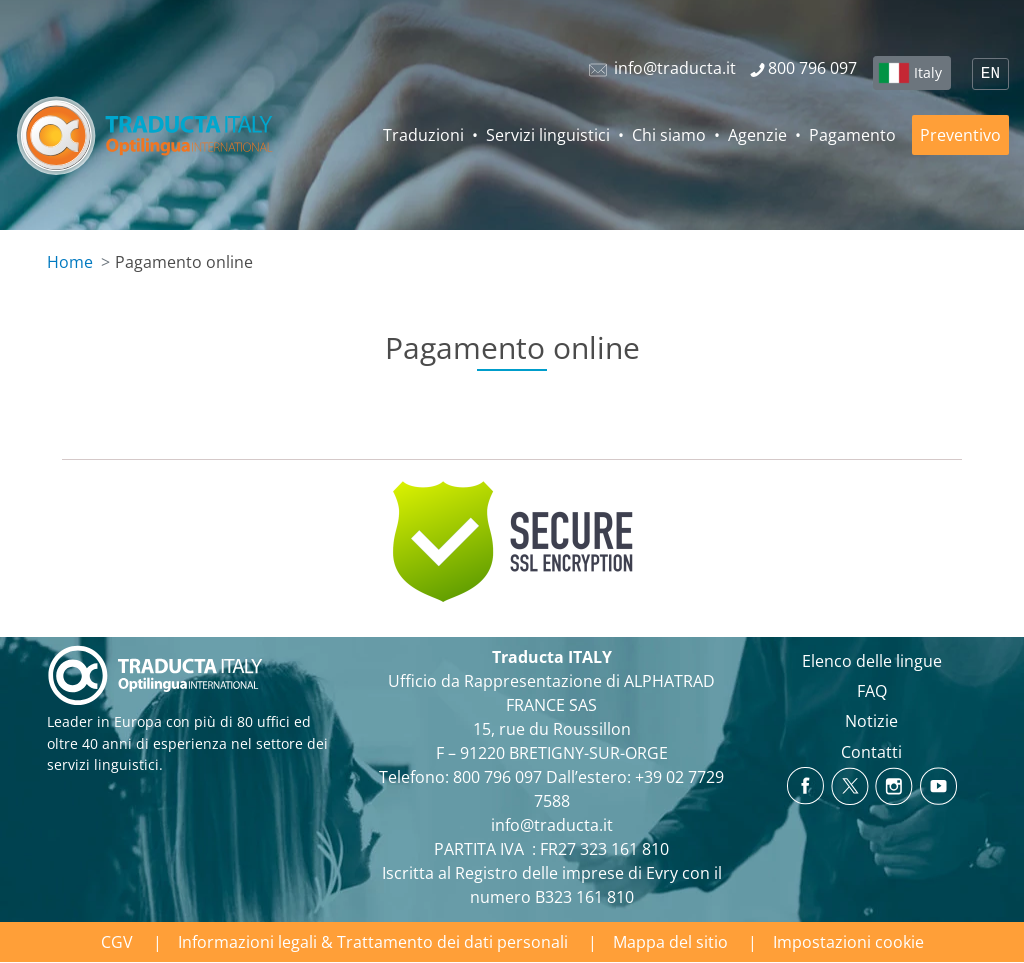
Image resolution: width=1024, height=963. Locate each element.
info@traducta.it (552, 825)
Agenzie (757, 135)
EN (990, 74)
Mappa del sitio (670, 942)
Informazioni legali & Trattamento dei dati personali (373, 942)
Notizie (871, 721)
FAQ (872, 691)
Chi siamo (669, 135)
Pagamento (852, 135)
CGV (117, 942)
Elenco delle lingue (872, 661)
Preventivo (960, 135)
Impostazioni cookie (848, 942)
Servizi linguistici (548, 135)
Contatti (871, 752)
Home (70, 262)
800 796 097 (497, 777)
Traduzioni (423, 135)
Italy (928, 72)
